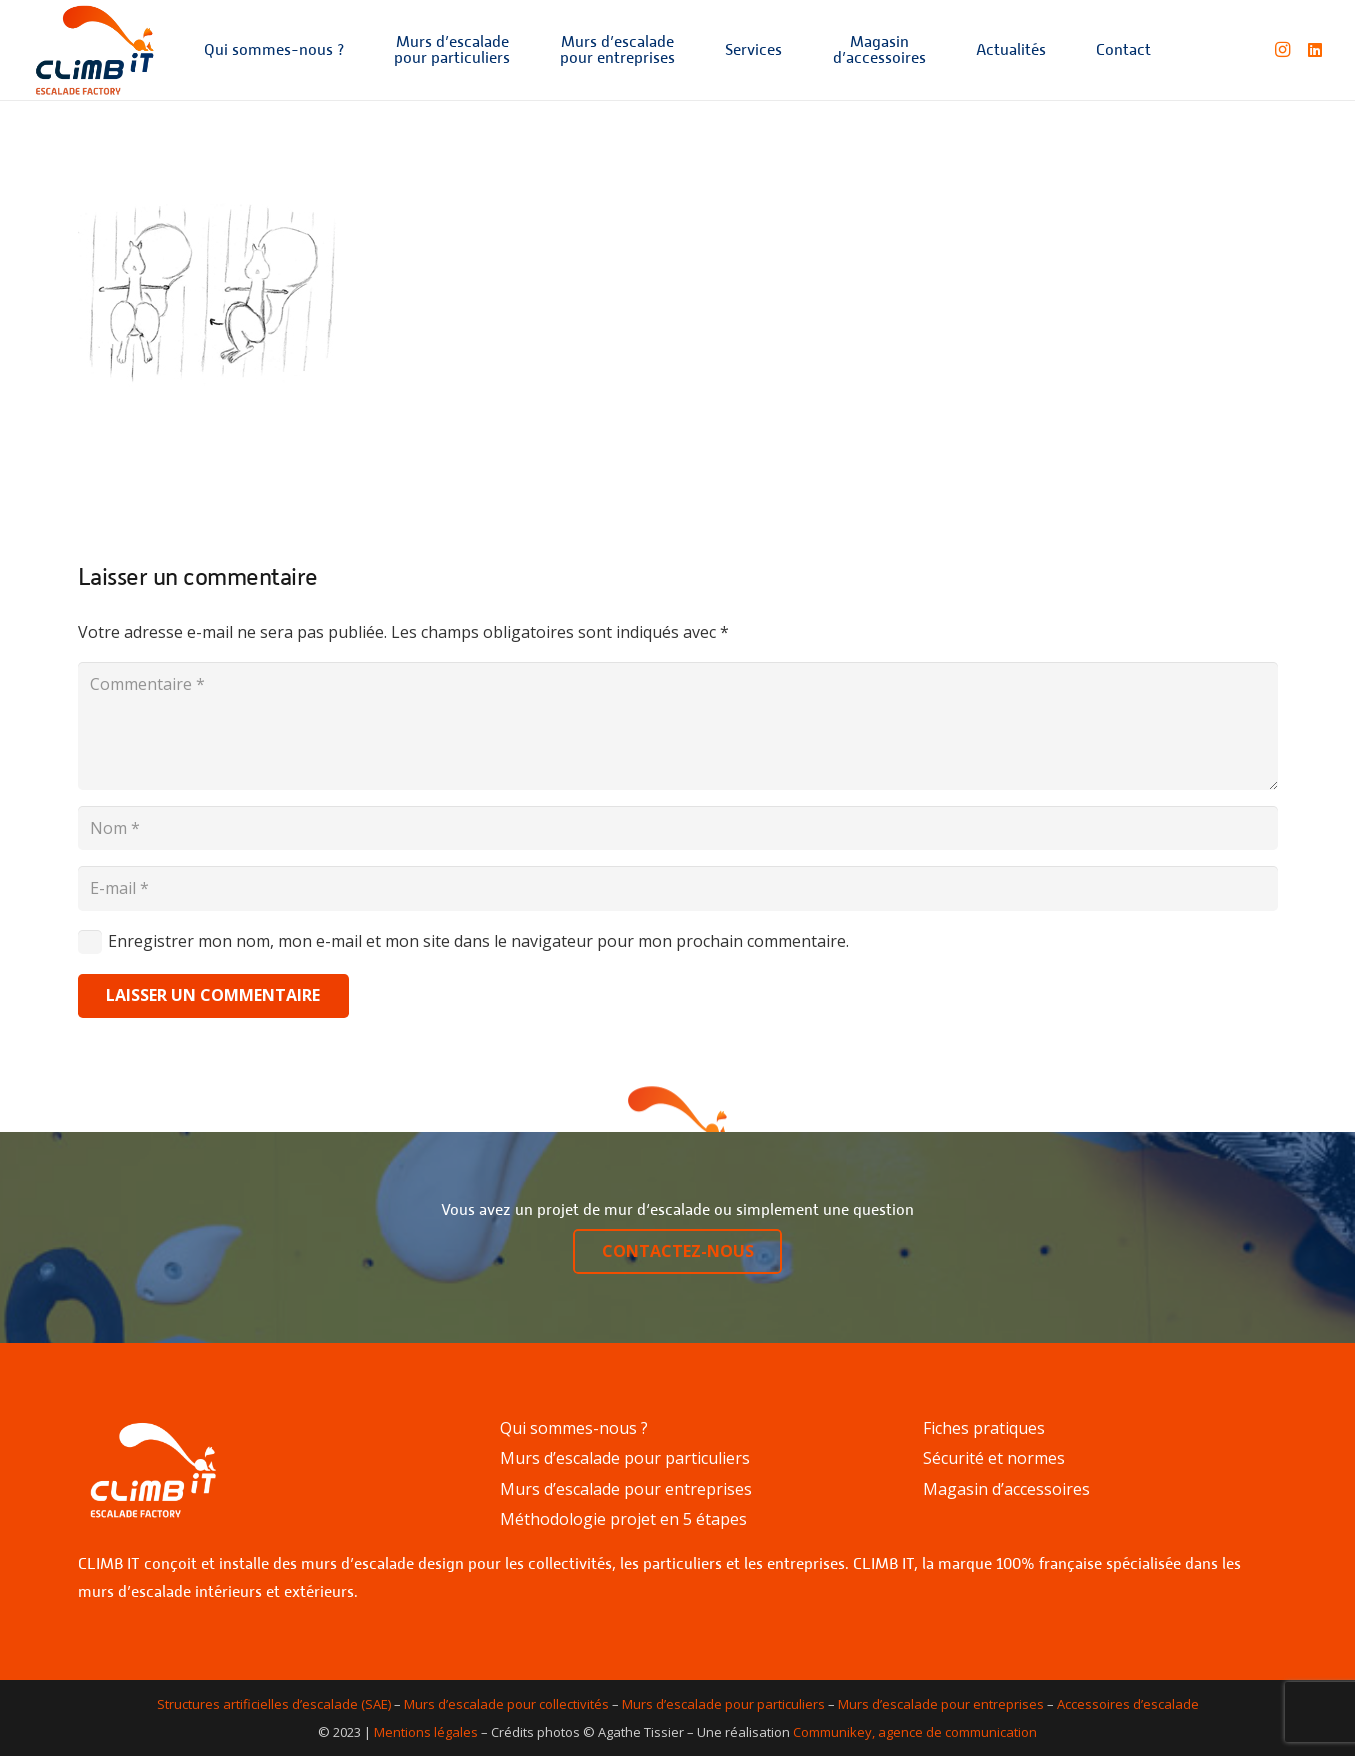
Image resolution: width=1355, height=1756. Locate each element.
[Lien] (94, 50)
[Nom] (678, 828)
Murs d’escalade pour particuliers (625, 1458)
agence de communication (957, 1732)
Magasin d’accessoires (1006, 1489)
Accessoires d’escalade (1128, 1704)
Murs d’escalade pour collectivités (506, 1704)
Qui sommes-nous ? (574, 1428)
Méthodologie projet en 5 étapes (623, 1519)
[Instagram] (1283, 50)
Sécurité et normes (994, 1458)
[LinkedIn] (1315, 50)
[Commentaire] (678, 726)
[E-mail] (678, 888)
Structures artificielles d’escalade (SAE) (274, 1704)
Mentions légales (426, 1732)
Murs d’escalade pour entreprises (626, 1489)
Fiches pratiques (984, 1428)
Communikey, (834, 1732)
